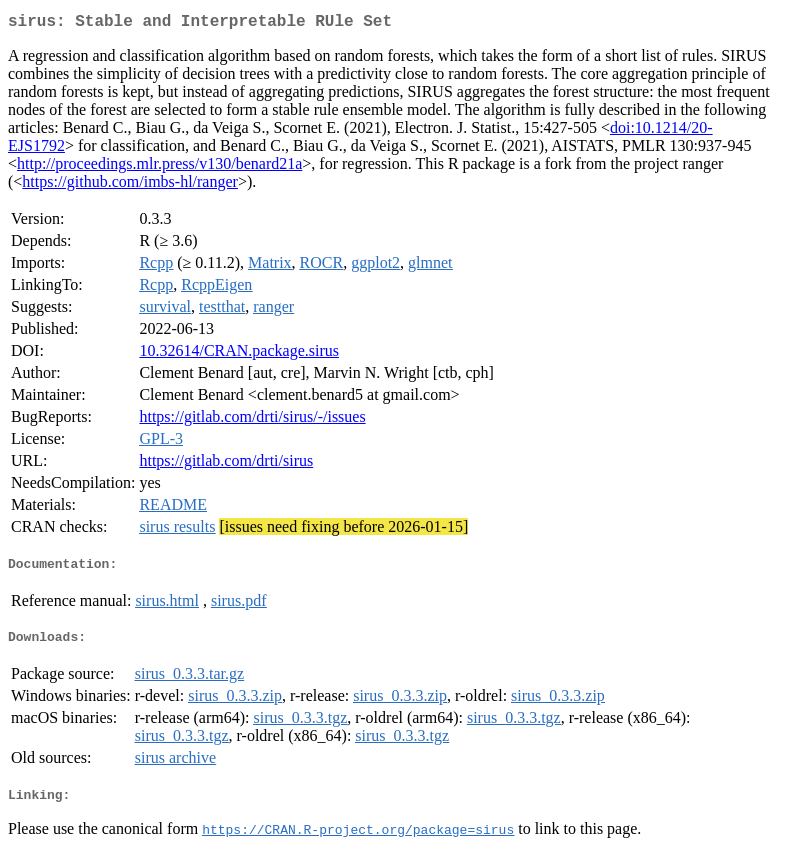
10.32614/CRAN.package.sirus (239, 354)
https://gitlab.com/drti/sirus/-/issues (252, 420)
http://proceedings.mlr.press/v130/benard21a (159, 167)
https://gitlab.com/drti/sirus (226, 464)
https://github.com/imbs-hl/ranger (130, 185)
